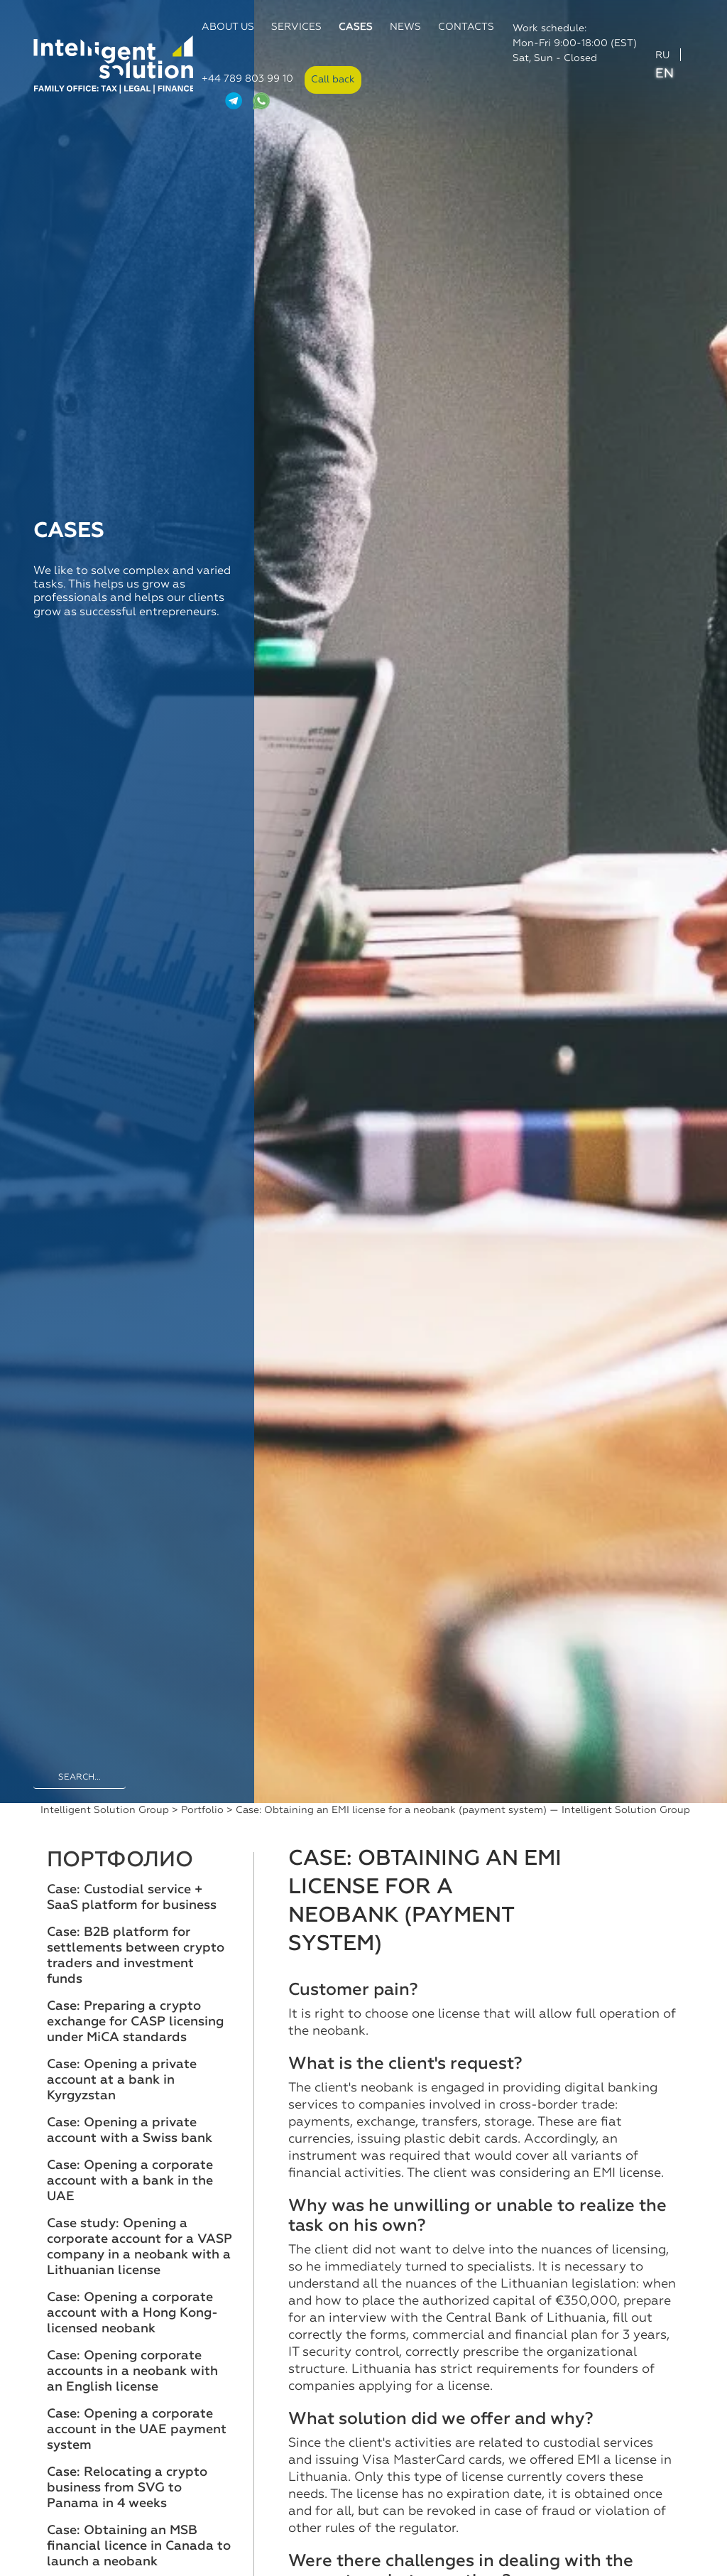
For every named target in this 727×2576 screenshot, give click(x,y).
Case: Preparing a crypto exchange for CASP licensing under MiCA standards (135, 2022)
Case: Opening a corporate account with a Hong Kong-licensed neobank (132, 2313)
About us (228, 27)
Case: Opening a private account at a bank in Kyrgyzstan (122, 2080)
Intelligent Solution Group (104, 1810)
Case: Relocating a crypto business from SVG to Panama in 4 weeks (127, 2488)
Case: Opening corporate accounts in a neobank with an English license (132, 2371)
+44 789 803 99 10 (247, 79)
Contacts (466, 27)
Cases (356, 27)
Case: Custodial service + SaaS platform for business (132, 1897)
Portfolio (202, 1810)
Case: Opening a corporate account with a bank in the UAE (130, 2181)
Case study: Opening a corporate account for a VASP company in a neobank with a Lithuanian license (139, 2247)
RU (662, 55)
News (405, 27)
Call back (333, 80)
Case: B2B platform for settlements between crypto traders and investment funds (135, 1956)
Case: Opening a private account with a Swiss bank (129, 2130)
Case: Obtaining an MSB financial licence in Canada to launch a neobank (139, 2546)
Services (296, 27)
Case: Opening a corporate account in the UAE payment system (136, 2430)
